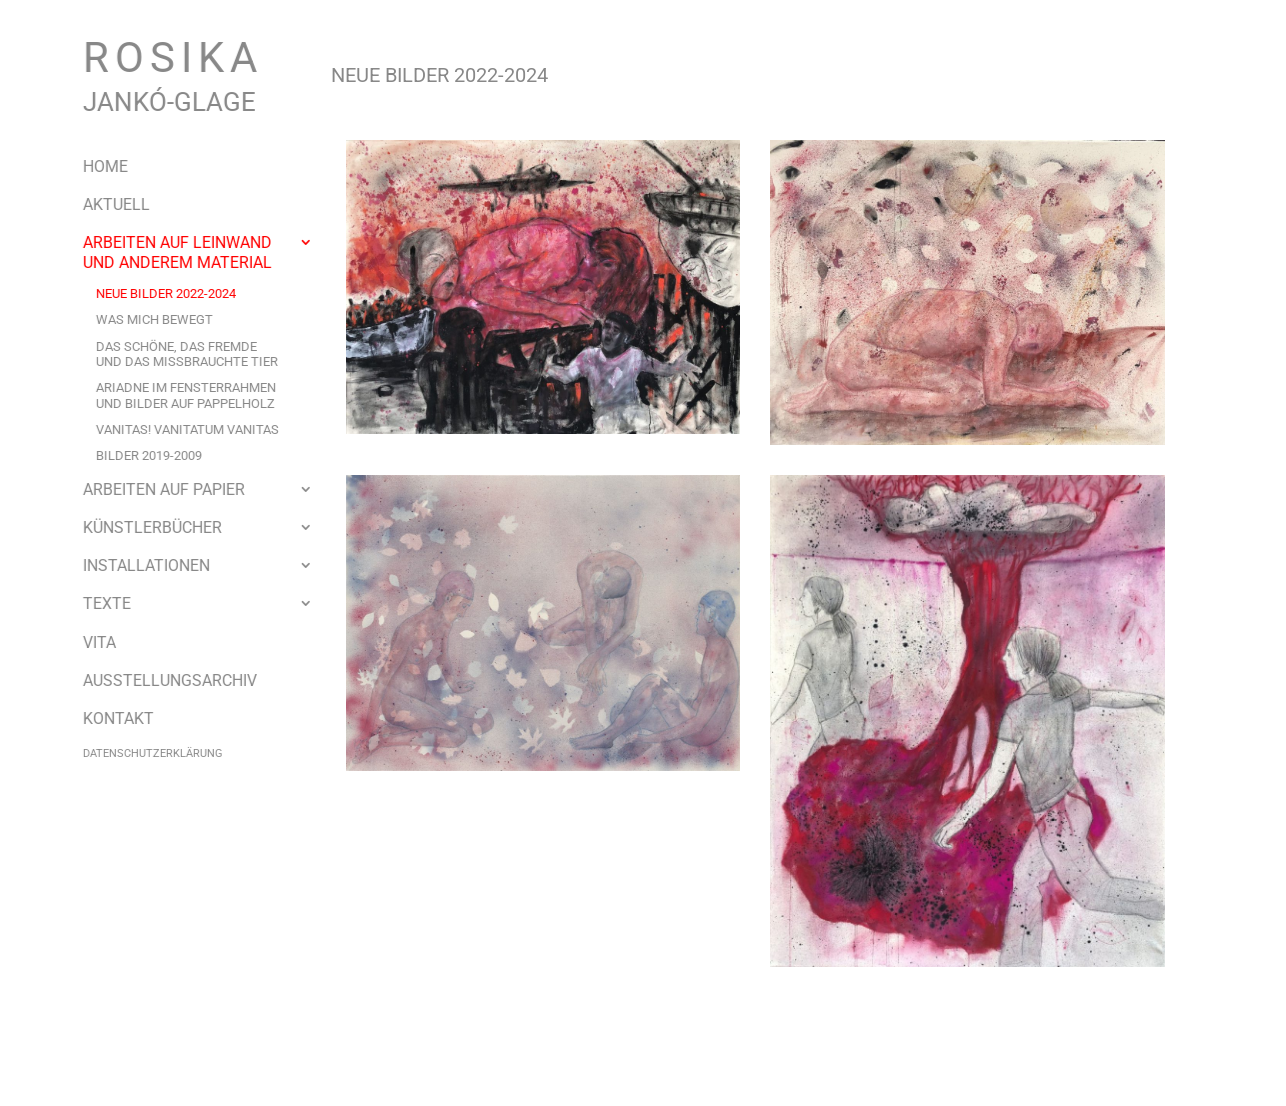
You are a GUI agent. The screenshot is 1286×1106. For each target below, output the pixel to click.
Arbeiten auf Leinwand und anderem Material (162, 252)
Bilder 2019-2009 (134, 455)
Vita (84, 642)
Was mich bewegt (139, 319)
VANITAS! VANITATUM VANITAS (172, 429)
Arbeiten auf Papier (149, 489)
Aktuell (101, 204)
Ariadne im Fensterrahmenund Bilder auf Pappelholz (171, 395)
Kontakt (103, 718)
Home (90, 166)
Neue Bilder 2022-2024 (151, 293)
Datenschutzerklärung (138, 753)
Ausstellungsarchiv (155, 680)
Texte (92, 603)
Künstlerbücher (137, 527)
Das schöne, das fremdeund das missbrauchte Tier (172, 354)
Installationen (131, 565)
